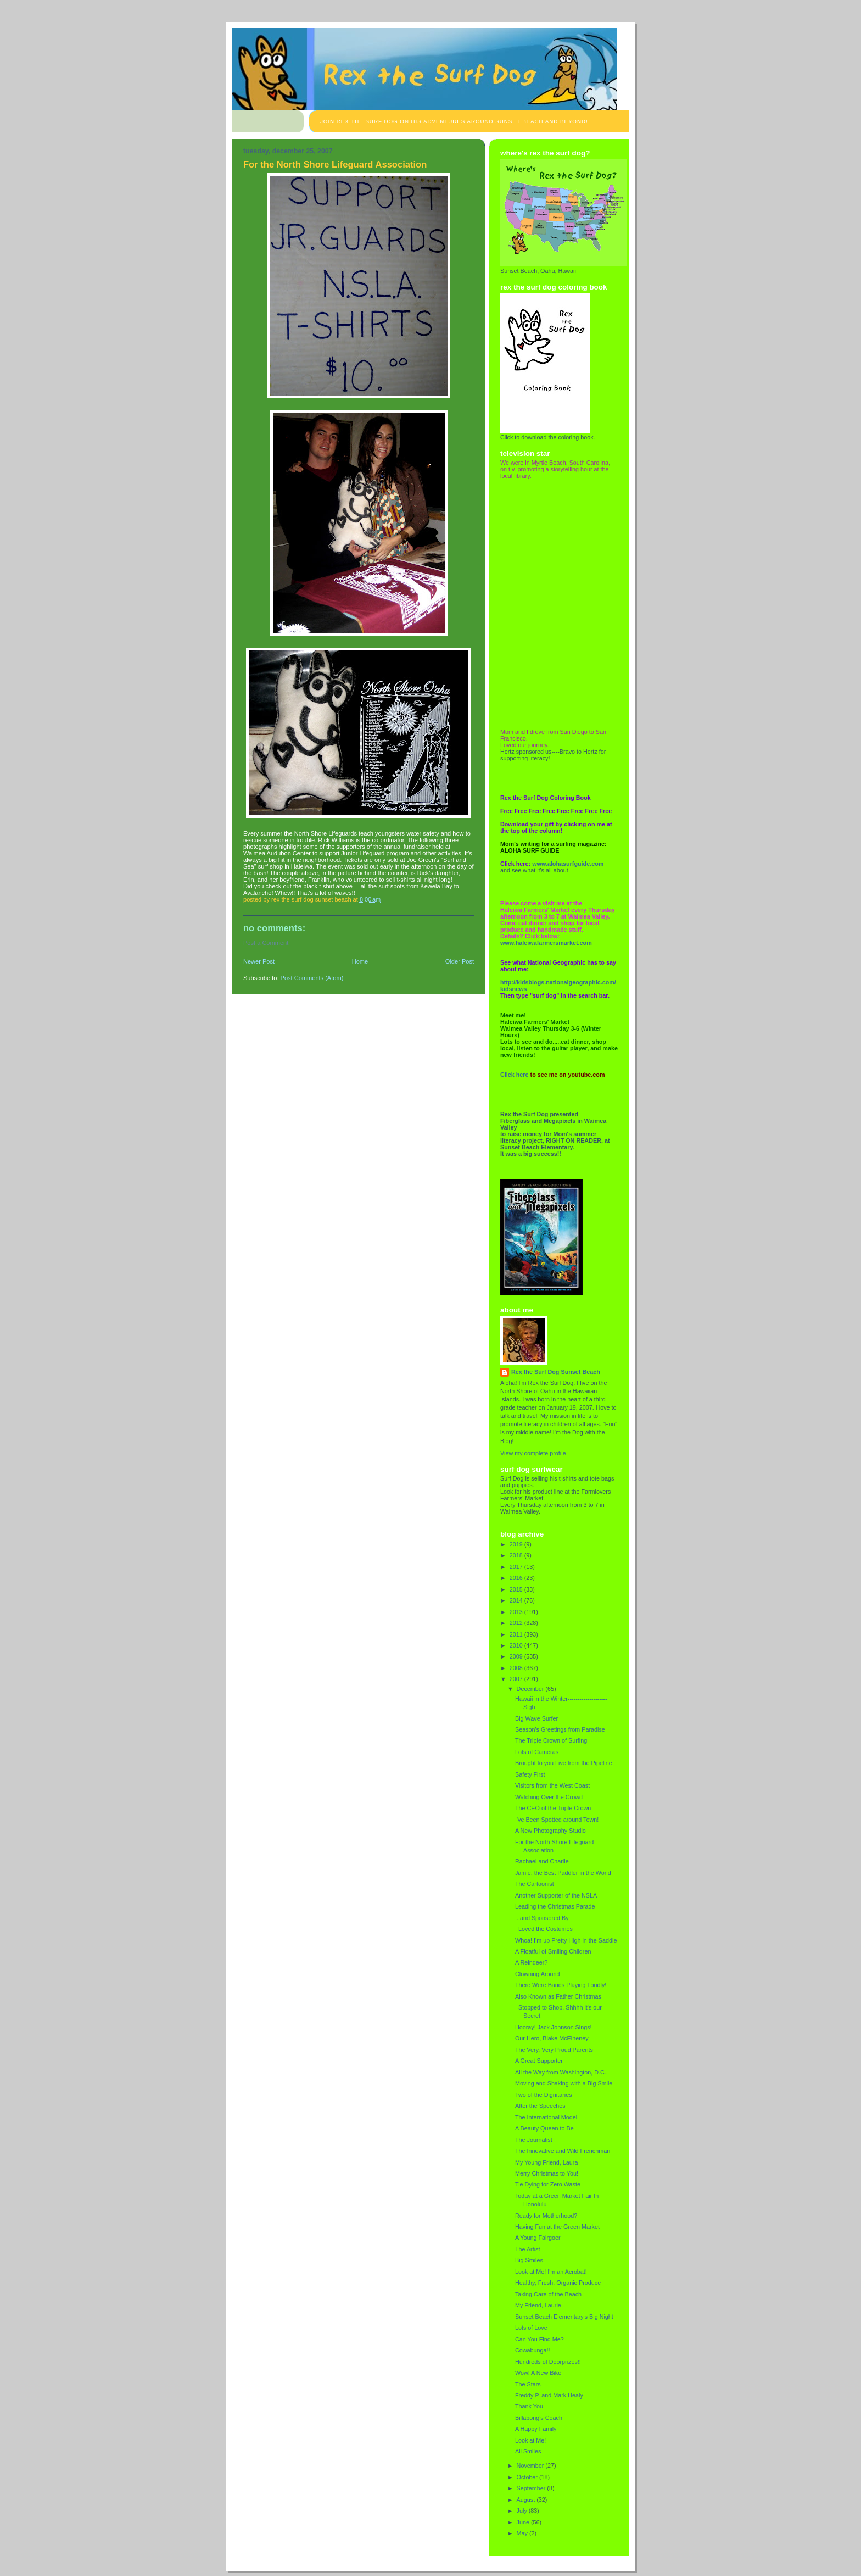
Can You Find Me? (539, 2339)
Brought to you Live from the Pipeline (563, 1763)
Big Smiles (529, 2260)
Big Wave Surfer (536, 1718)
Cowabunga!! (532, 2350)
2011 (517, 1634)
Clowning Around (537, 1974)
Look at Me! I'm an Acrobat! (551, 2271)
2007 (517, 1679)
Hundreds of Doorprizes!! (548, 2361)
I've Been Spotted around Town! (557, 1819)
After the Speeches (540, 2105)
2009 (517, 1656)
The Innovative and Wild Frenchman (562, 2150)
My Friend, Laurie (538, 2305)
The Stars (528, 2384)
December (531, 1688)
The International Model (546, 2117)
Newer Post (259, 961)
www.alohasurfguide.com (567, 863)
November (531, 2465)
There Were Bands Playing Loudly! (560, 1985)
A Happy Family (536, 2428)
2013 (517, 1612)
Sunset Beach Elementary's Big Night (564, 2316)
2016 (517, 1577)
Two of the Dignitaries (543, 2094)
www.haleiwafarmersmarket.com (546, 942)
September (532, 2488)
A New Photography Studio (550, 1830)
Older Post (459, 961)
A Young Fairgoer (538, 2237)
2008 (517, 1668)
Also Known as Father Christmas (558, 1996)
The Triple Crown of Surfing (551, 1740)
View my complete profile (533, 1453)
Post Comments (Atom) (312, 978)
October (528, 2477)
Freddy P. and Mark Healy (549, 2395)
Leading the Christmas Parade (555, 1906)
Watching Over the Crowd (549, 1797)
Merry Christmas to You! (546, 2173)
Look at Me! (530, 2440)
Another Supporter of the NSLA (556, 1895)
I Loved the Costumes (544, 1929)
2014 (517, 1600)
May (523, 2533)
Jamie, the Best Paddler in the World (563, 1873)
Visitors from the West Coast (552, 1785)
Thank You (529, 2406)
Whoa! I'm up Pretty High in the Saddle (566, 1940)
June (524, 2522)
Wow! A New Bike (538, 2372)
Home (360, 961)
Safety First (530, 1774)
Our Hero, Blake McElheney (552, 2038)
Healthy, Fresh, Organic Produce (558, 2282)
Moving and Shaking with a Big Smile (563, 2083)
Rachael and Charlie (542, 1861)
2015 (517, 1589)
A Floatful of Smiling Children (553, 1951)
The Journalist (533, 2140)
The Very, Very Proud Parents (554, 2049)
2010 (517, 1645)
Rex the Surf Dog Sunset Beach (555, 1371)
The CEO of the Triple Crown (553, 1808)
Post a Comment (265, 942)
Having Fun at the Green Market (557, 2226)
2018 (517, 1555)
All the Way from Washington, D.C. (560, 2072)
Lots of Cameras (536, 1752)
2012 (517, 1623)
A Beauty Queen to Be (544, 2128)
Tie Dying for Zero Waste (547, 2184)
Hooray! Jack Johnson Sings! (553, 2027)
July (523, 2510)
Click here (514, 1074)
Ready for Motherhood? (546, 2215)
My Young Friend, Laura (546, 2162)
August (527, 2499)
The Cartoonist (534, 1883)
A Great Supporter (539, 2060)
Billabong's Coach (538, 2417)
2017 (517, 1567)
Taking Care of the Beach (548, 2294)
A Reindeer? (531, 1962)
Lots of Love (531, 2327)
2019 (517, 1544)
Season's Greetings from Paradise (560, 1729)
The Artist (527, 2249)
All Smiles (528, 2451)
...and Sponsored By (542, 1918)
